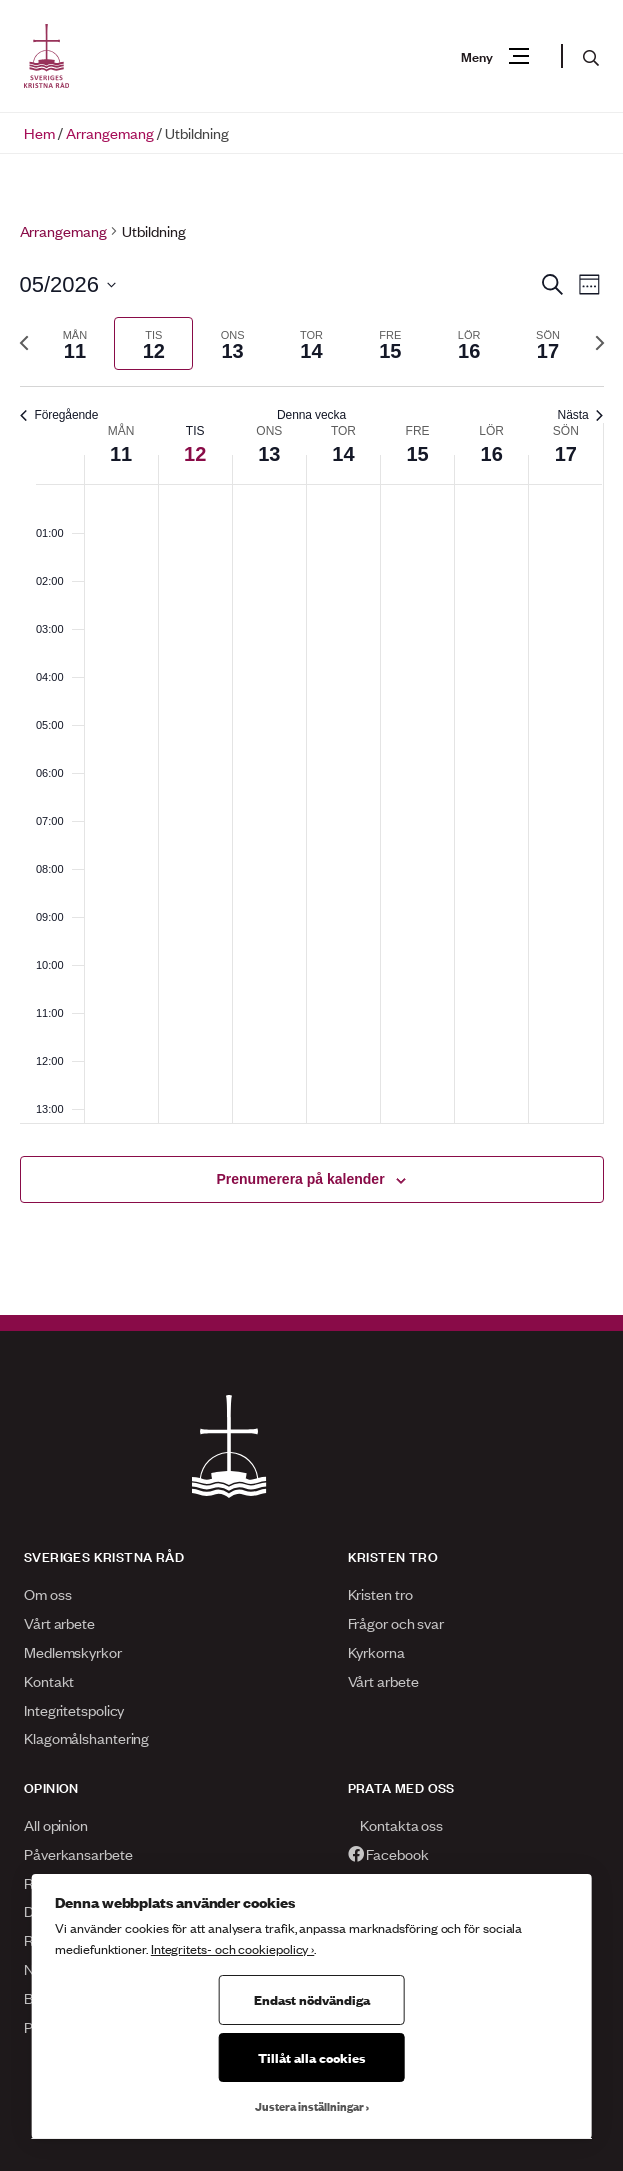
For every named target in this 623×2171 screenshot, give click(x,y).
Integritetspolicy (74, 1709)
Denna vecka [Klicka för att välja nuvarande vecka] (311, 415)
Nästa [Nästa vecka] (581, 415)
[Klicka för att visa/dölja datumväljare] (68, 284)
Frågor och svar (396, 1622)
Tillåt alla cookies (311, 2057)
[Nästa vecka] (600, 343)
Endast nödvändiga (312, 1999)
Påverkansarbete (78, 1853)
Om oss (47, 1593)
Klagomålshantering (86, 1737)
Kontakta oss (396, 1824)
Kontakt (49, 1680)
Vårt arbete (59, 1622)
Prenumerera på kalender (301, 1179)
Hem (39, 132)
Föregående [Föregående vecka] (59, 415)
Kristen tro (380, 1593)
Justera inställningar (309, 2106)
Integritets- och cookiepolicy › (232, 1948)
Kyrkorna (376, 1651)
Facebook (388, 1853)
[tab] (75, 343)
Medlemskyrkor (73, 1651)
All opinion (56, 1824)
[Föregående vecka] (24, 343)
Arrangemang (110, 132)
